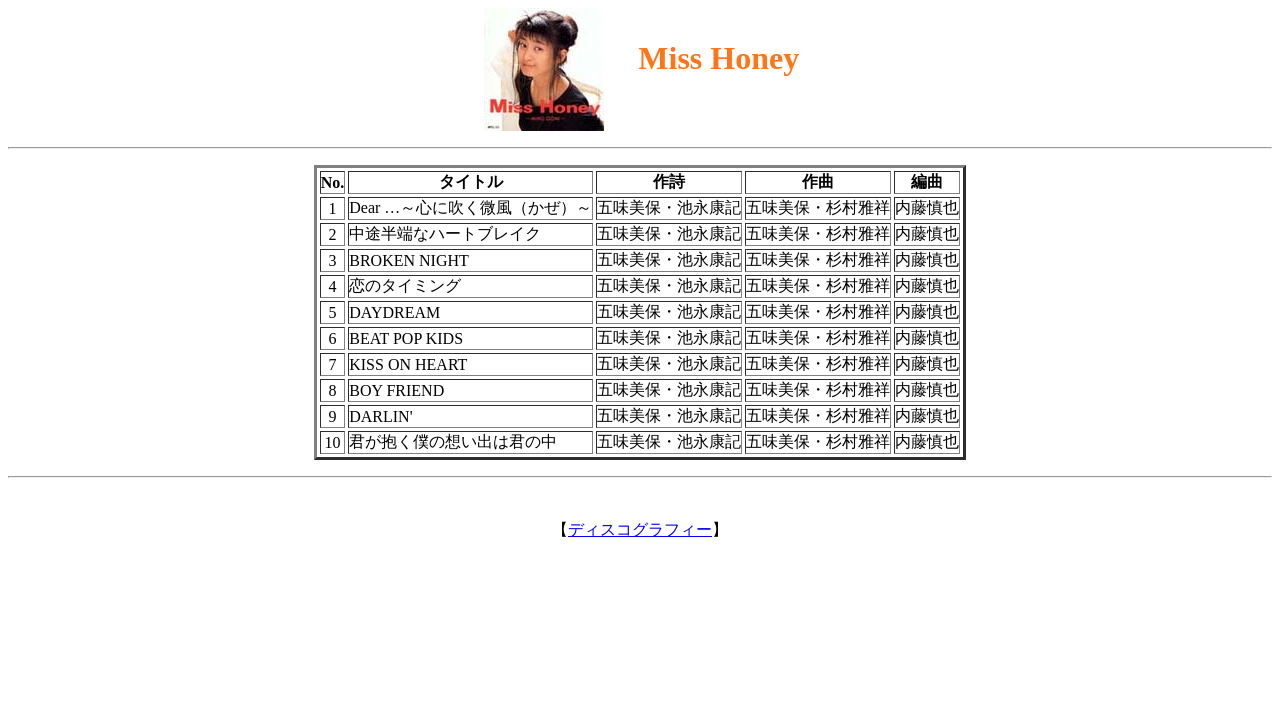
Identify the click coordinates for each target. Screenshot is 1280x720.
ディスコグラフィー (640, 529)
